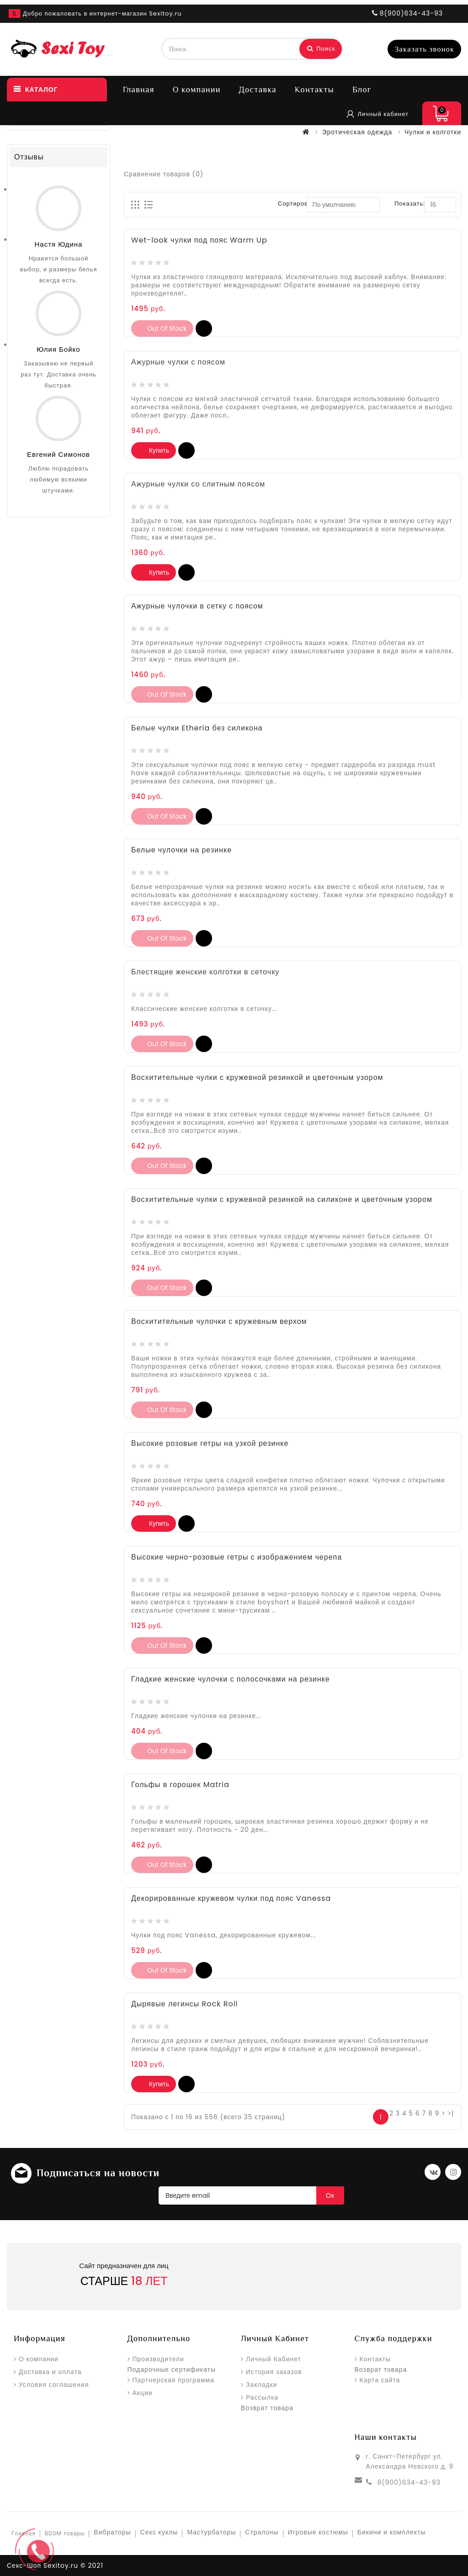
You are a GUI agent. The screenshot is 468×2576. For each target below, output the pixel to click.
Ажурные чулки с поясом (178, 362)
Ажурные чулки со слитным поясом (198, 484)
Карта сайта (380, 2380)
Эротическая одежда (357, 132)
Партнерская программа (173, 2380)
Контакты (314, 89)
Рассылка (262, 2397)
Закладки (261, 2384)
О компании (197, 89)
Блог (362, 89)
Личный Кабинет (273, 2359)
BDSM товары (65, 2533)
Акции (143, 2392)
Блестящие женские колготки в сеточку (205, 972)
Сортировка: (297, 203)
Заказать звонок (424, 49)
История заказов (274, 2371)
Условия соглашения (54, 2384)
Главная (138, 89)
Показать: (409, 203)
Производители (158, 2359)
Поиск (321, 48)
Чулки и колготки (432, 132)
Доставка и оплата (50, 2371)
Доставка (258, 89)
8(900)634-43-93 (409, 2482)
